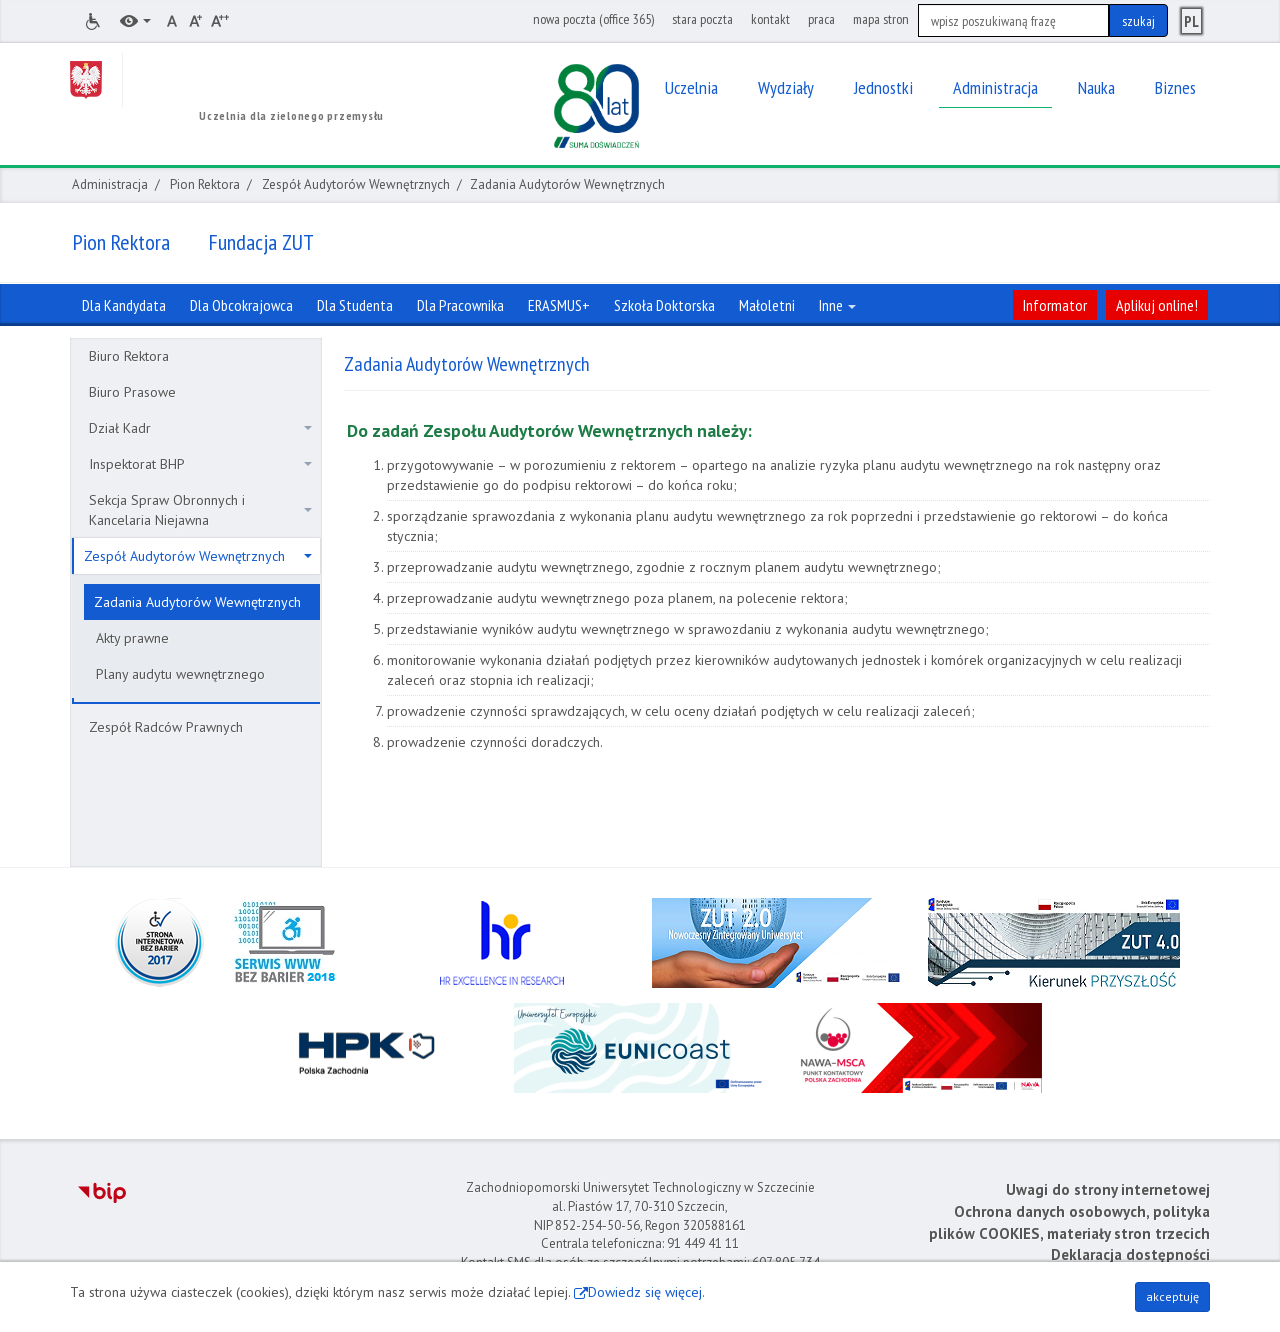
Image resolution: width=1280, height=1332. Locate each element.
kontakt (770, 19)
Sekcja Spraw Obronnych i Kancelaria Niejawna (200, 510)
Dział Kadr (200, 428)
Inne (837, 305)
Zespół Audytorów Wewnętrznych (356, 184)
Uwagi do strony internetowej (1108, 1189)
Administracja (110, 184)
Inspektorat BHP (200, 464)
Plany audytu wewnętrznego (180, 674)
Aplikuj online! (1157, 305)
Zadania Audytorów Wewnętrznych (197, 602)
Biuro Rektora (129, 356)
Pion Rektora (205, 184)
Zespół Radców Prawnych (166, 727)
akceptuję (1172, 1296)
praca (821, 19)
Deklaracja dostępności (1130, 1254)
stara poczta (702, 19)
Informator (1055, 305)
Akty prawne (132, 638)
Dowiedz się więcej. (646, 1292)
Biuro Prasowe (132, 392)
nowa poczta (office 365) (593, 19)
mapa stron (881, 19)
